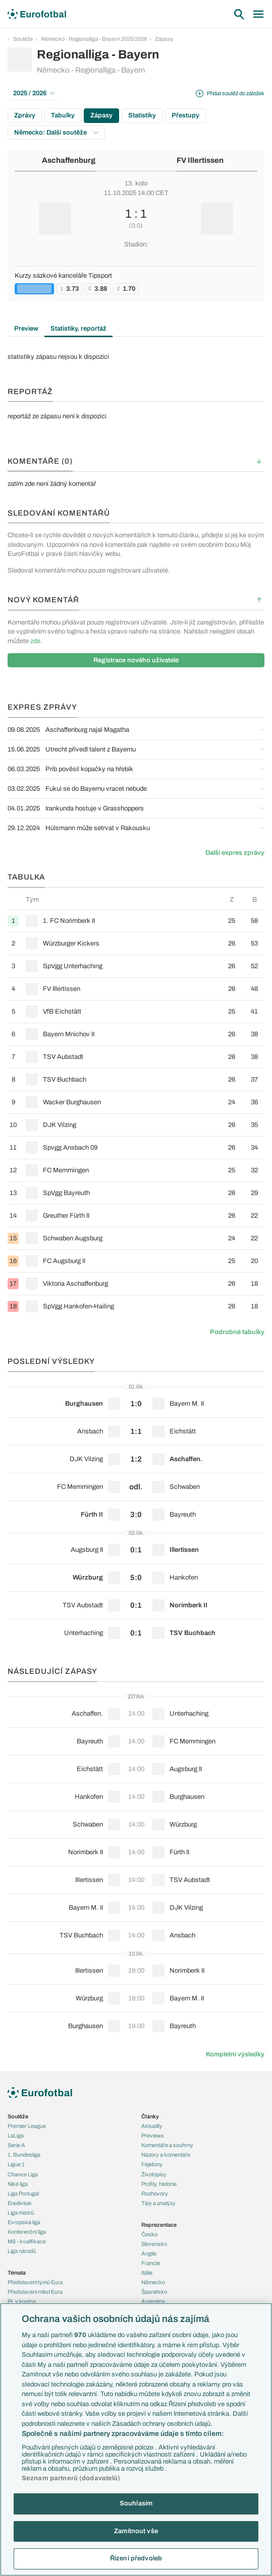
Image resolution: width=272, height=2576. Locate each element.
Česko (149, 2234)
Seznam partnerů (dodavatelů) (71, 2478)
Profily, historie (159, 2184)
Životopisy (154, 2174)
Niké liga (18, 2184)
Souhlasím (136, 2503)
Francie (150, 2263)
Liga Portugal (23, 2193)
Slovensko (154, 2244)
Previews (152, 2135)
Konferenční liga (27, 2232)
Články (150, 2116)
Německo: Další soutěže (56, 132)
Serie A (16, 2145)
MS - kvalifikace (27, 2241)
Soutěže (23, 39)
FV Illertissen (200, 160)
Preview (26, 328)
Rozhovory (154, 2193)
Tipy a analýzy (158, 2203)
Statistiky (142, 115)
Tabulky (63, 115)
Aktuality (151, 2126)
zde (35, 641)
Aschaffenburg (68, 160)
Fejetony (151, 2164)
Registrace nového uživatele (136, 660)
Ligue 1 (16, 2164)
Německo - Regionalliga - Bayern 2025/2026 (94, 39)
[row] (136, 920)
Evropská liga (24, 2222)
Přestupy (185, 115)
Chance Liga (23, 2174)
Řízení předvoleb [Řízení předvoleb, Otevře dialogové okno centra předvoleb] (136, 2558)
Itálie (146, 2273)
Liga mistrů (21, 2213)
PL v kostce (22, 2301)
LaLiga (16, 2135)
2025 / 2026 (34, 93)
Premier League (27, 2126)
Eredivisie (19, 2203)
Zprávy (24, 115)
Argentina (153, 2301)
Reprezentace (159, 2225)
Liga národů (22, 2251)
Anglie (148, 2253)
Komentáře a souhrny (167, 2145)
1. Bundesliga (24, 2155)
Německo (153, 2282)
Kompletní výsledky (235, 2054)
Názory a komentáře (165, 2155)
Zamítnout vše (136, 2531)
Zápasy (164, 39)
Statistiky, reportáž (78, 328)
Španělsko (154, 2292)
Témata (17, 2273)
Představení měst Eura (35, 2292)
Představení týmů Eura (35, 2282)
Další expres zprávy (234, 852)
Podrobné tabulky (237, 1332)
